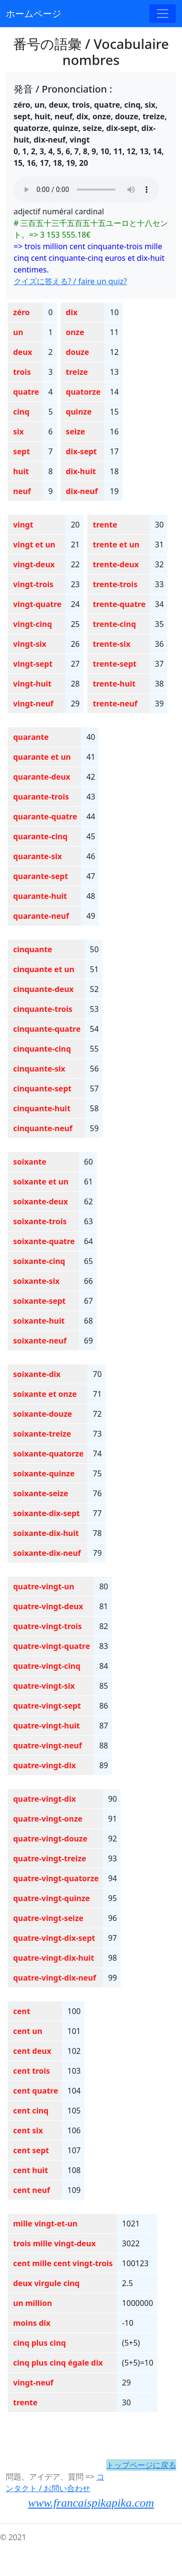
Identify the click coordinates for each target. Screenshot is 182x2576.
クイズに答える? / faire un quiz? (70, 281)
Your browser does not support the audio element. (86, 189)
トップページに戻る (141, 2465)
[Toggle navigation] (162, 13)
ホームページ (33, 13)
